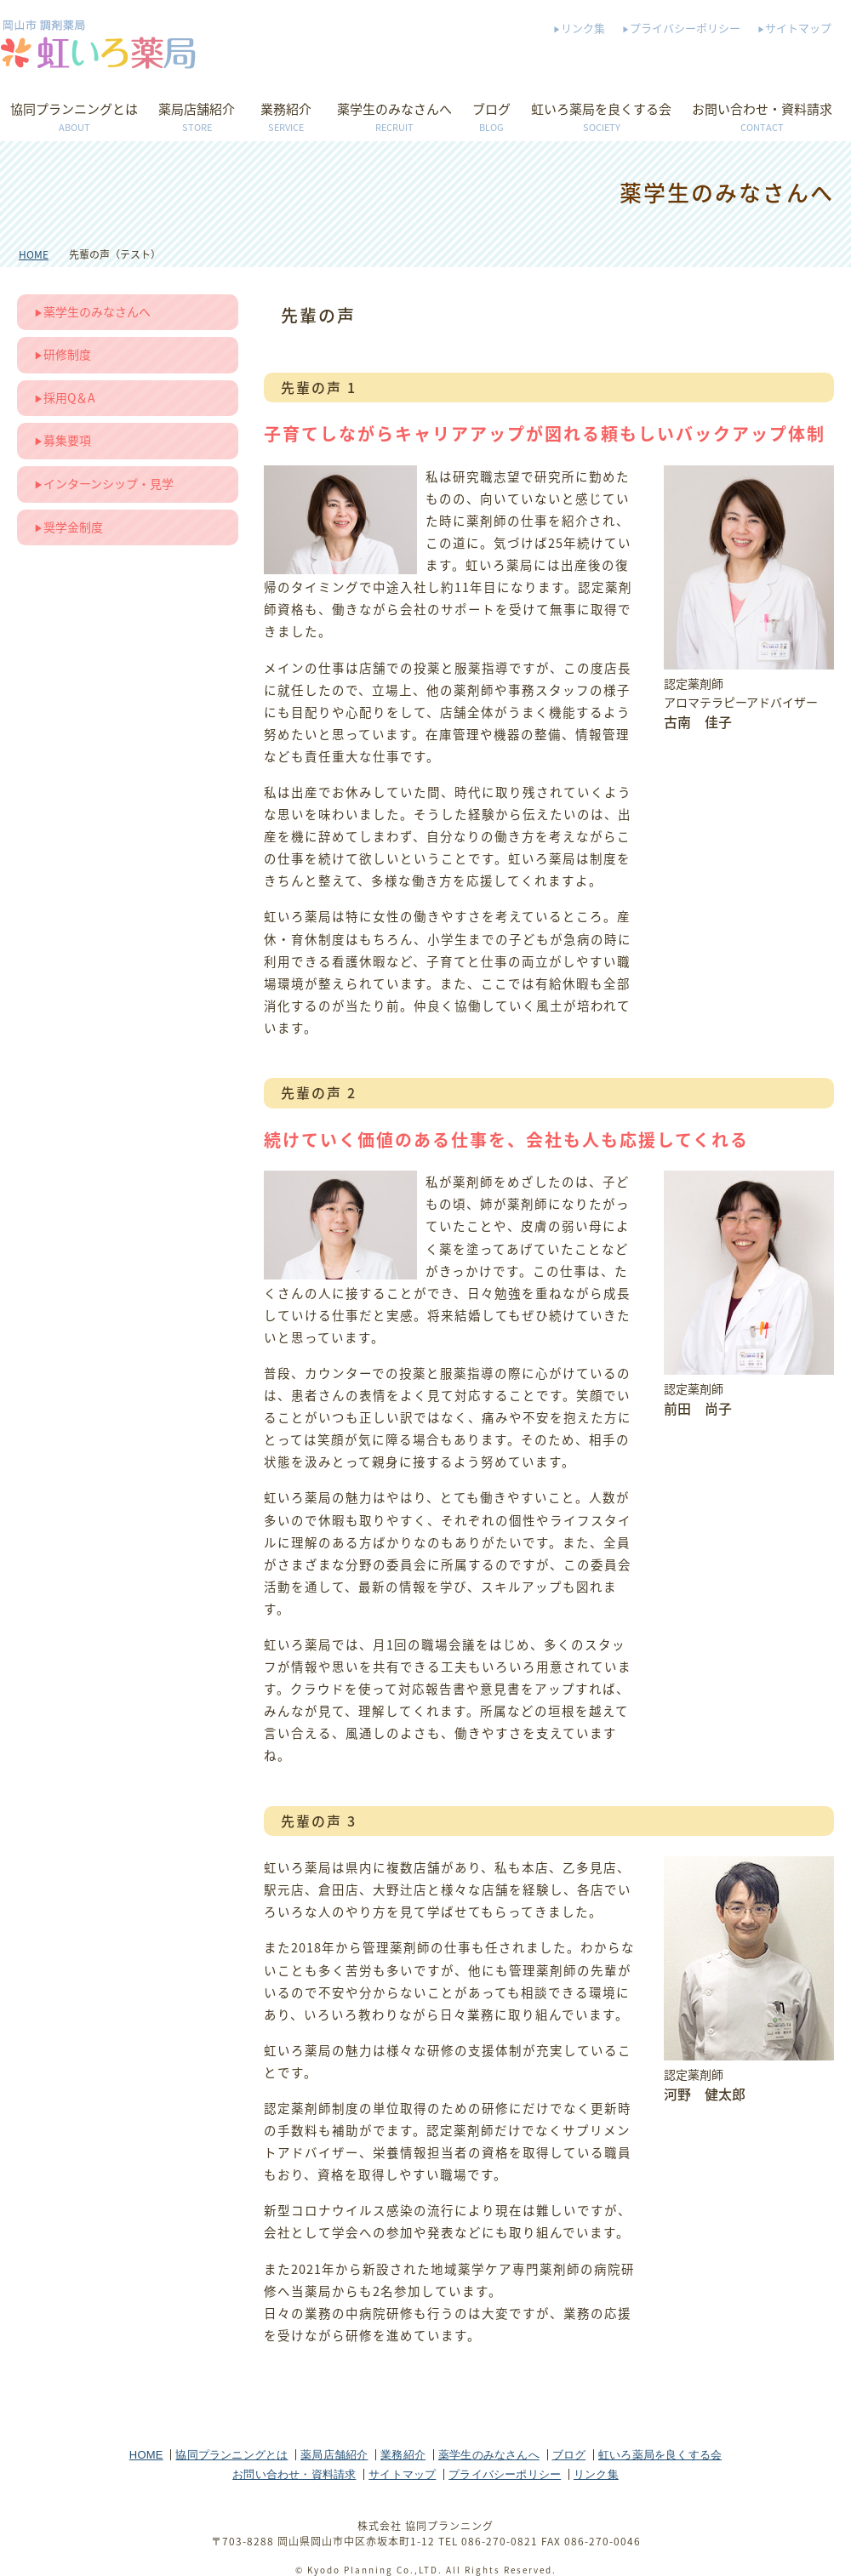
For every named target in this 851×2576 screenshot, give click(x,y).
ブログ (491, 118)
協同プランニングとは (74, 118)
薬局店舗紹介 (196, 118)
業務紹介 (285, 118)
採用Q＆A (69, 397)
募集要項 (67, 439)
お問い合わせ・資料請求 (762, 118)
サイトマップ (798, 28)
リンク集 (583, 28)
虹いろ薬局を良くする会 (601, 118)
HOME (34, 254)
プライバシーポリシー (685, 28)
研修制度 (67, 353)
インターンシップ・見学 (108, 483)
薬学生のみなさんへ (394, 118)
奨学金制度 (73, 526)
